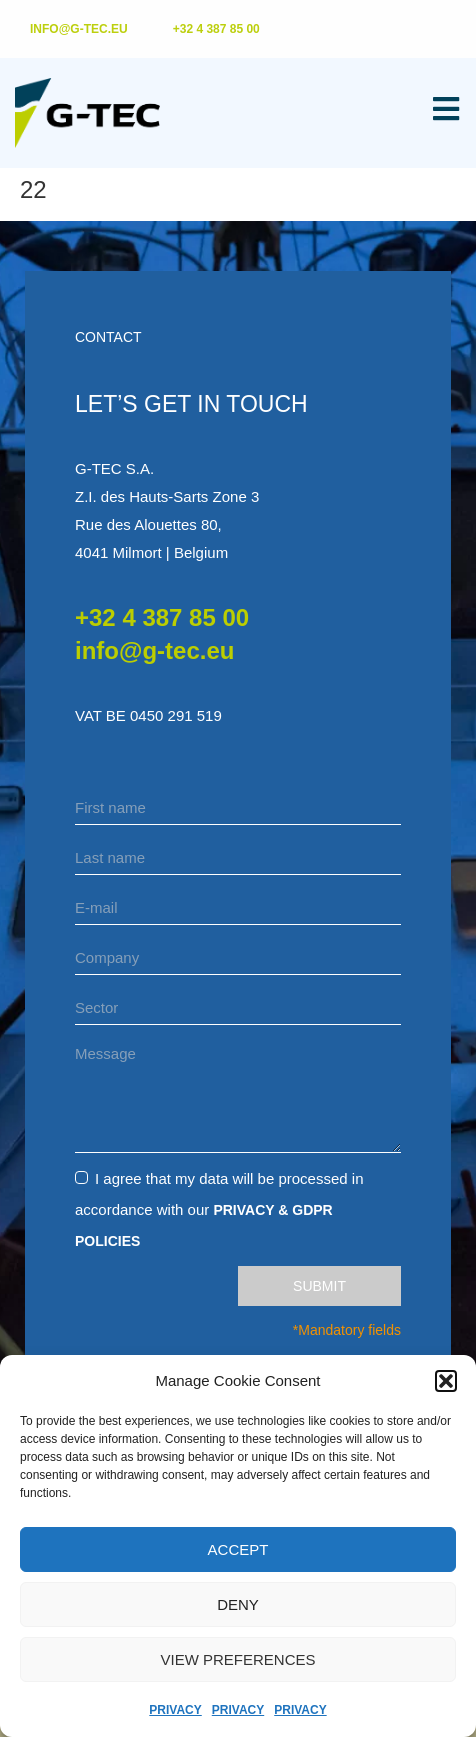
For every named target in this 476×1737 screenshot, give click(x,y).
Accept (238, 1549)
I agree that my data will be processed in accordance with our (219, 1209)
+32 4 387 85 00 (162, 617)
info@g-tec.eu (154, 650)
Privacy (175, 1710)
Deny (238, 1604)
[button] (446, 1381)
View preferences (237, 1659)
